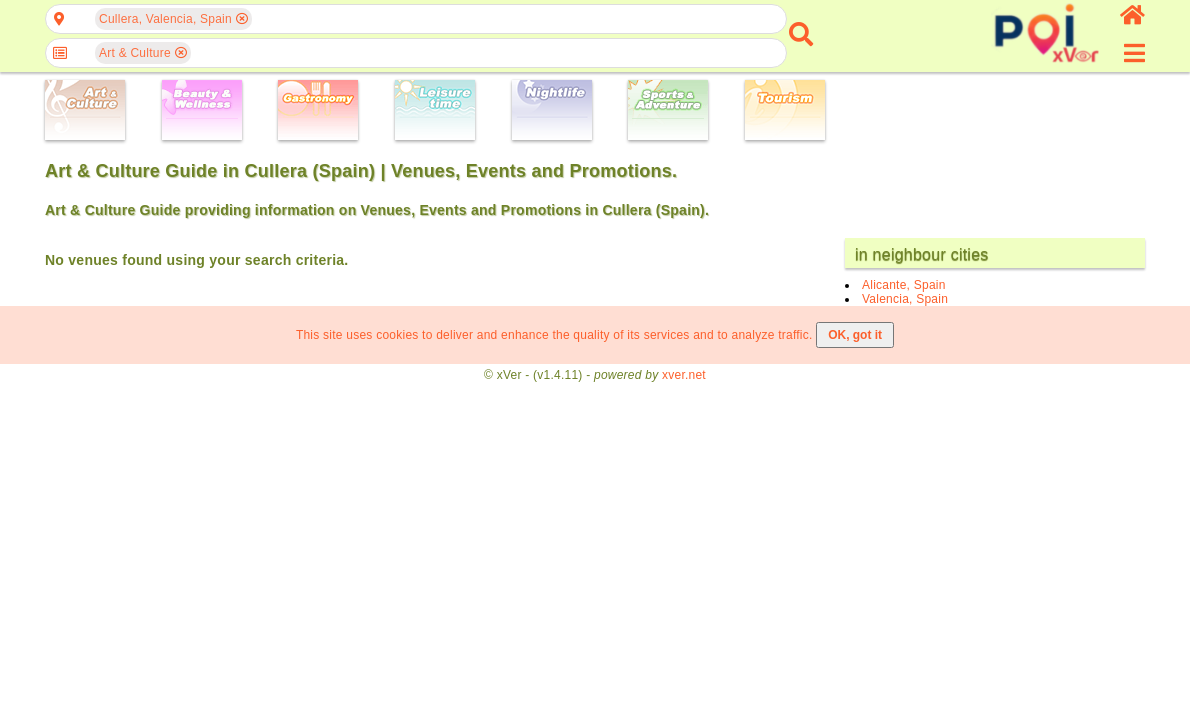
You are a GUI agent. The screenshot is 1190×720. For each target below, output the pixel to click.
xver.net (684, 375)
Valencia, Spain (905, 299)
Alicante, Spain (904, 285)
